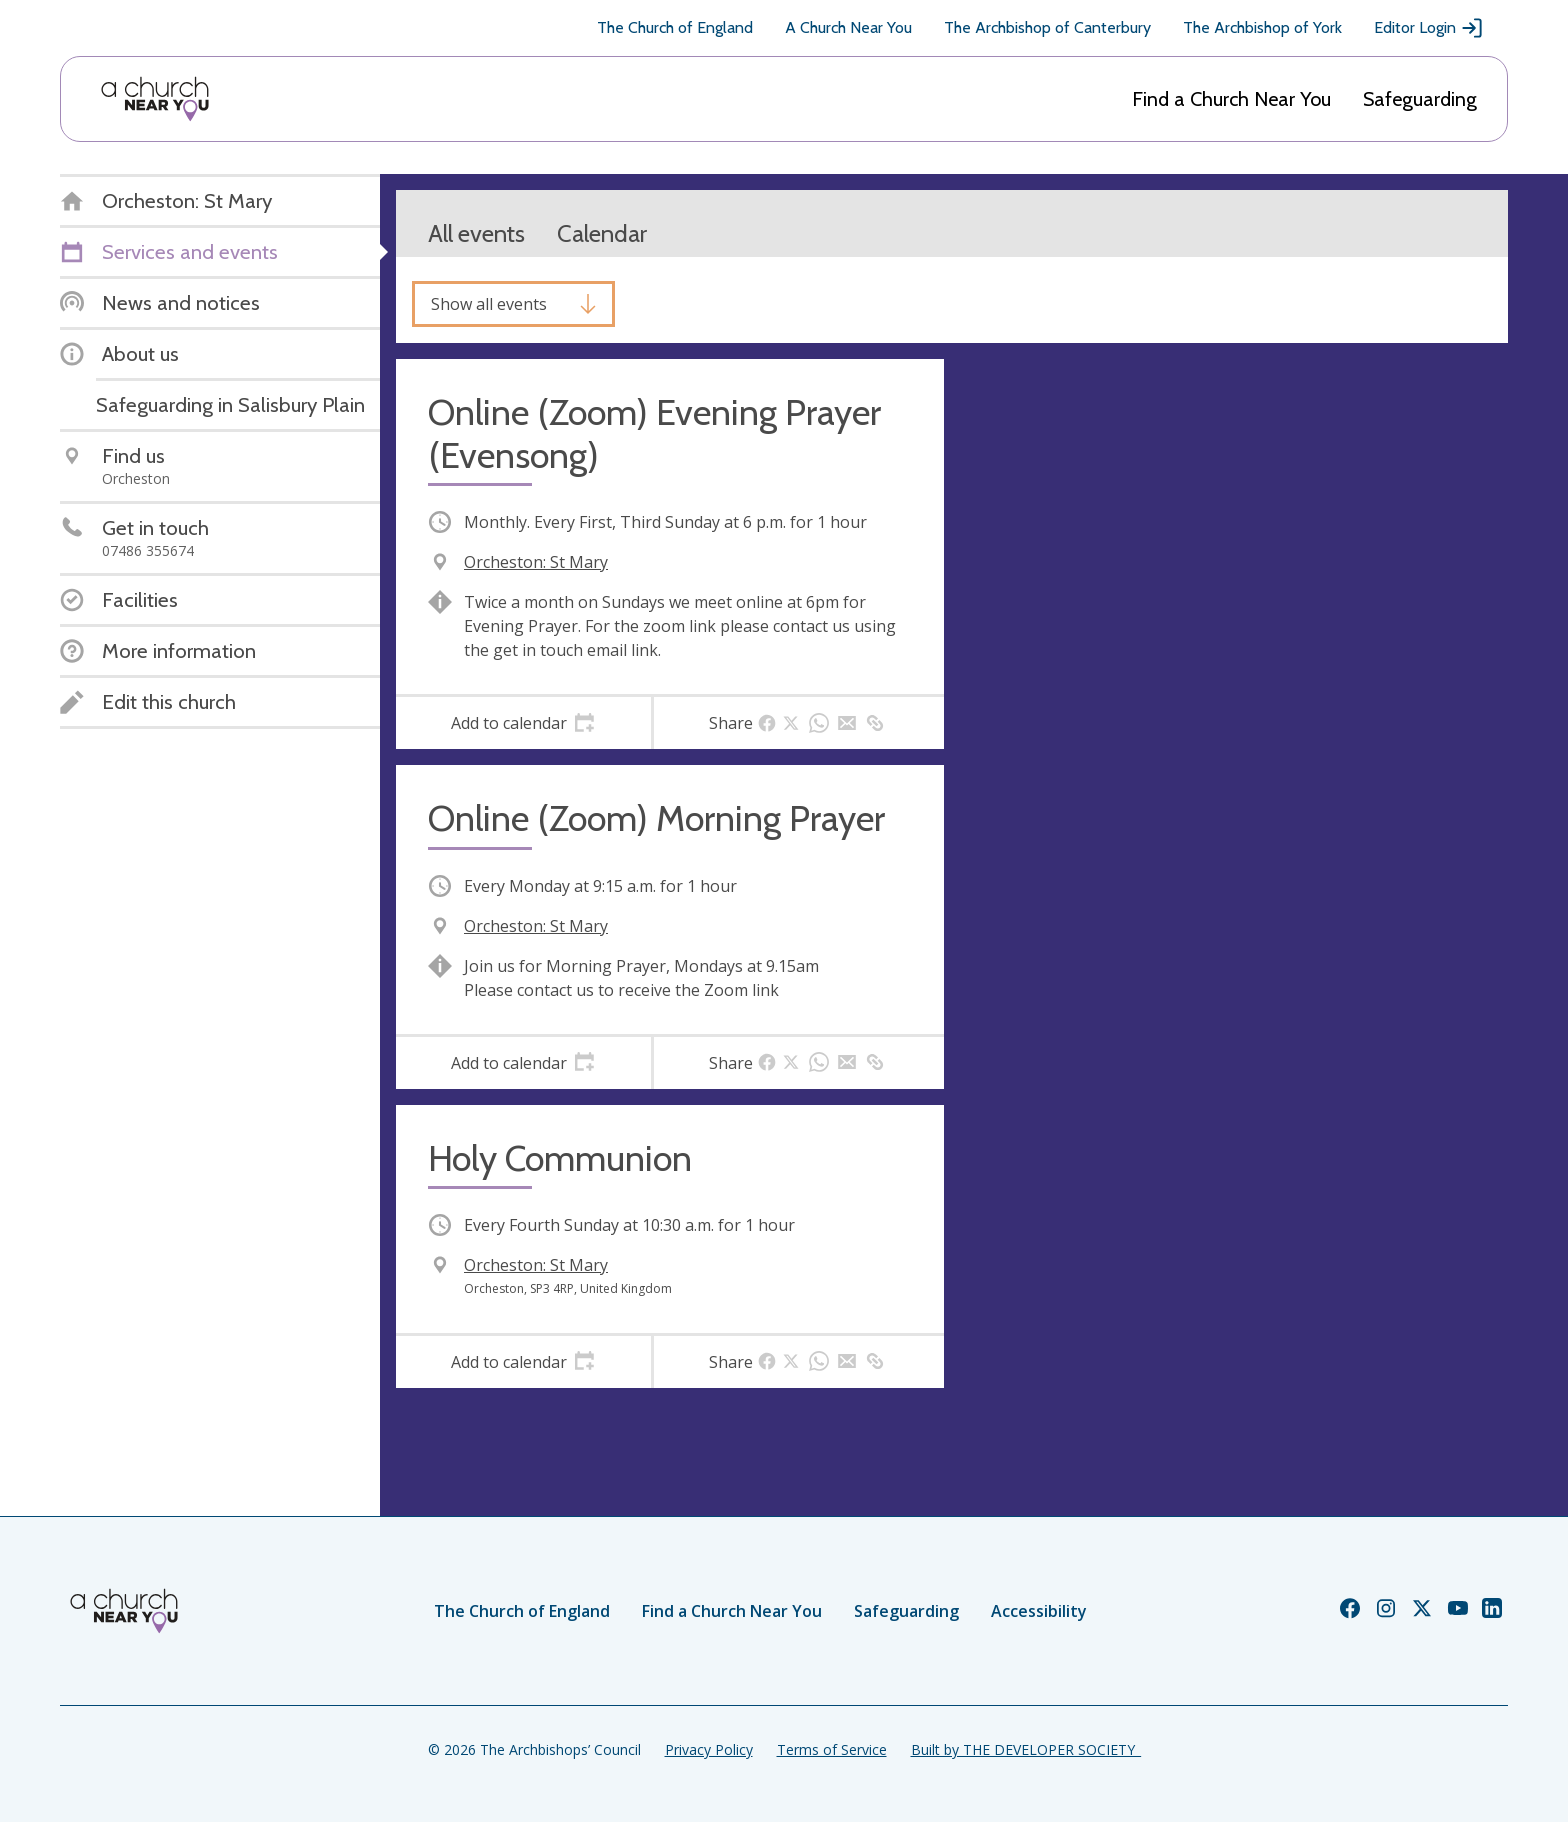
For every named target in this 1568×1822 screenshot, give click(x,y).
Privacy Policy (709, 1749)
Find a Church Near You (1231, 99)
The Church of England (675, 27)
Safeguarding (1420, 99)
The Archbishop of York (1262, 27)
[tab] (523, 723)
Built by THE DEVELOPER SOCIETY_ (1026, 1749)
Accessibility (1039, 1611)
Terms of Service (832, 1749)
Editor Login (1429, 28)
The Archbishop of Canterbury (1047, 27)
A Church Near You (848, 27)
